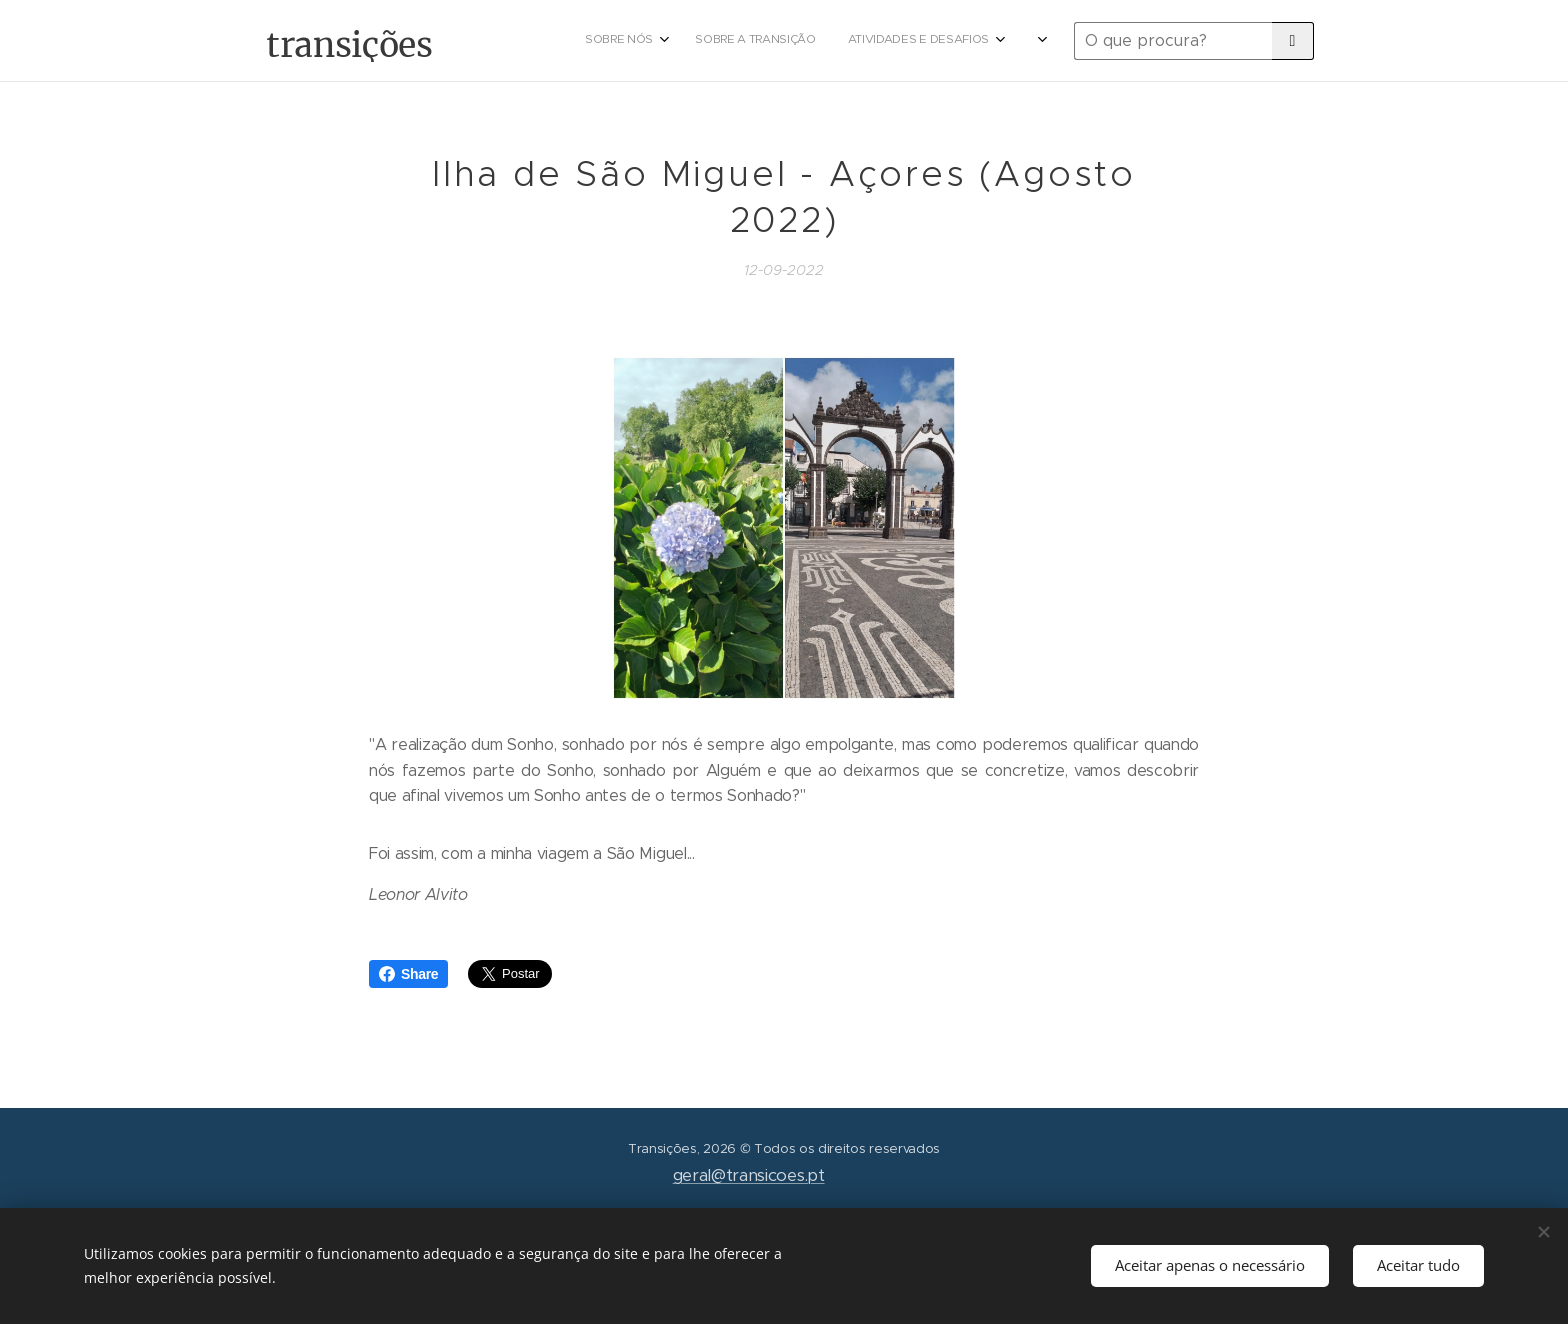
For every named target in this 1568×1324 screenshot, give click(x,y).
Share (408, 974)
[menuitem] (906, 41)
